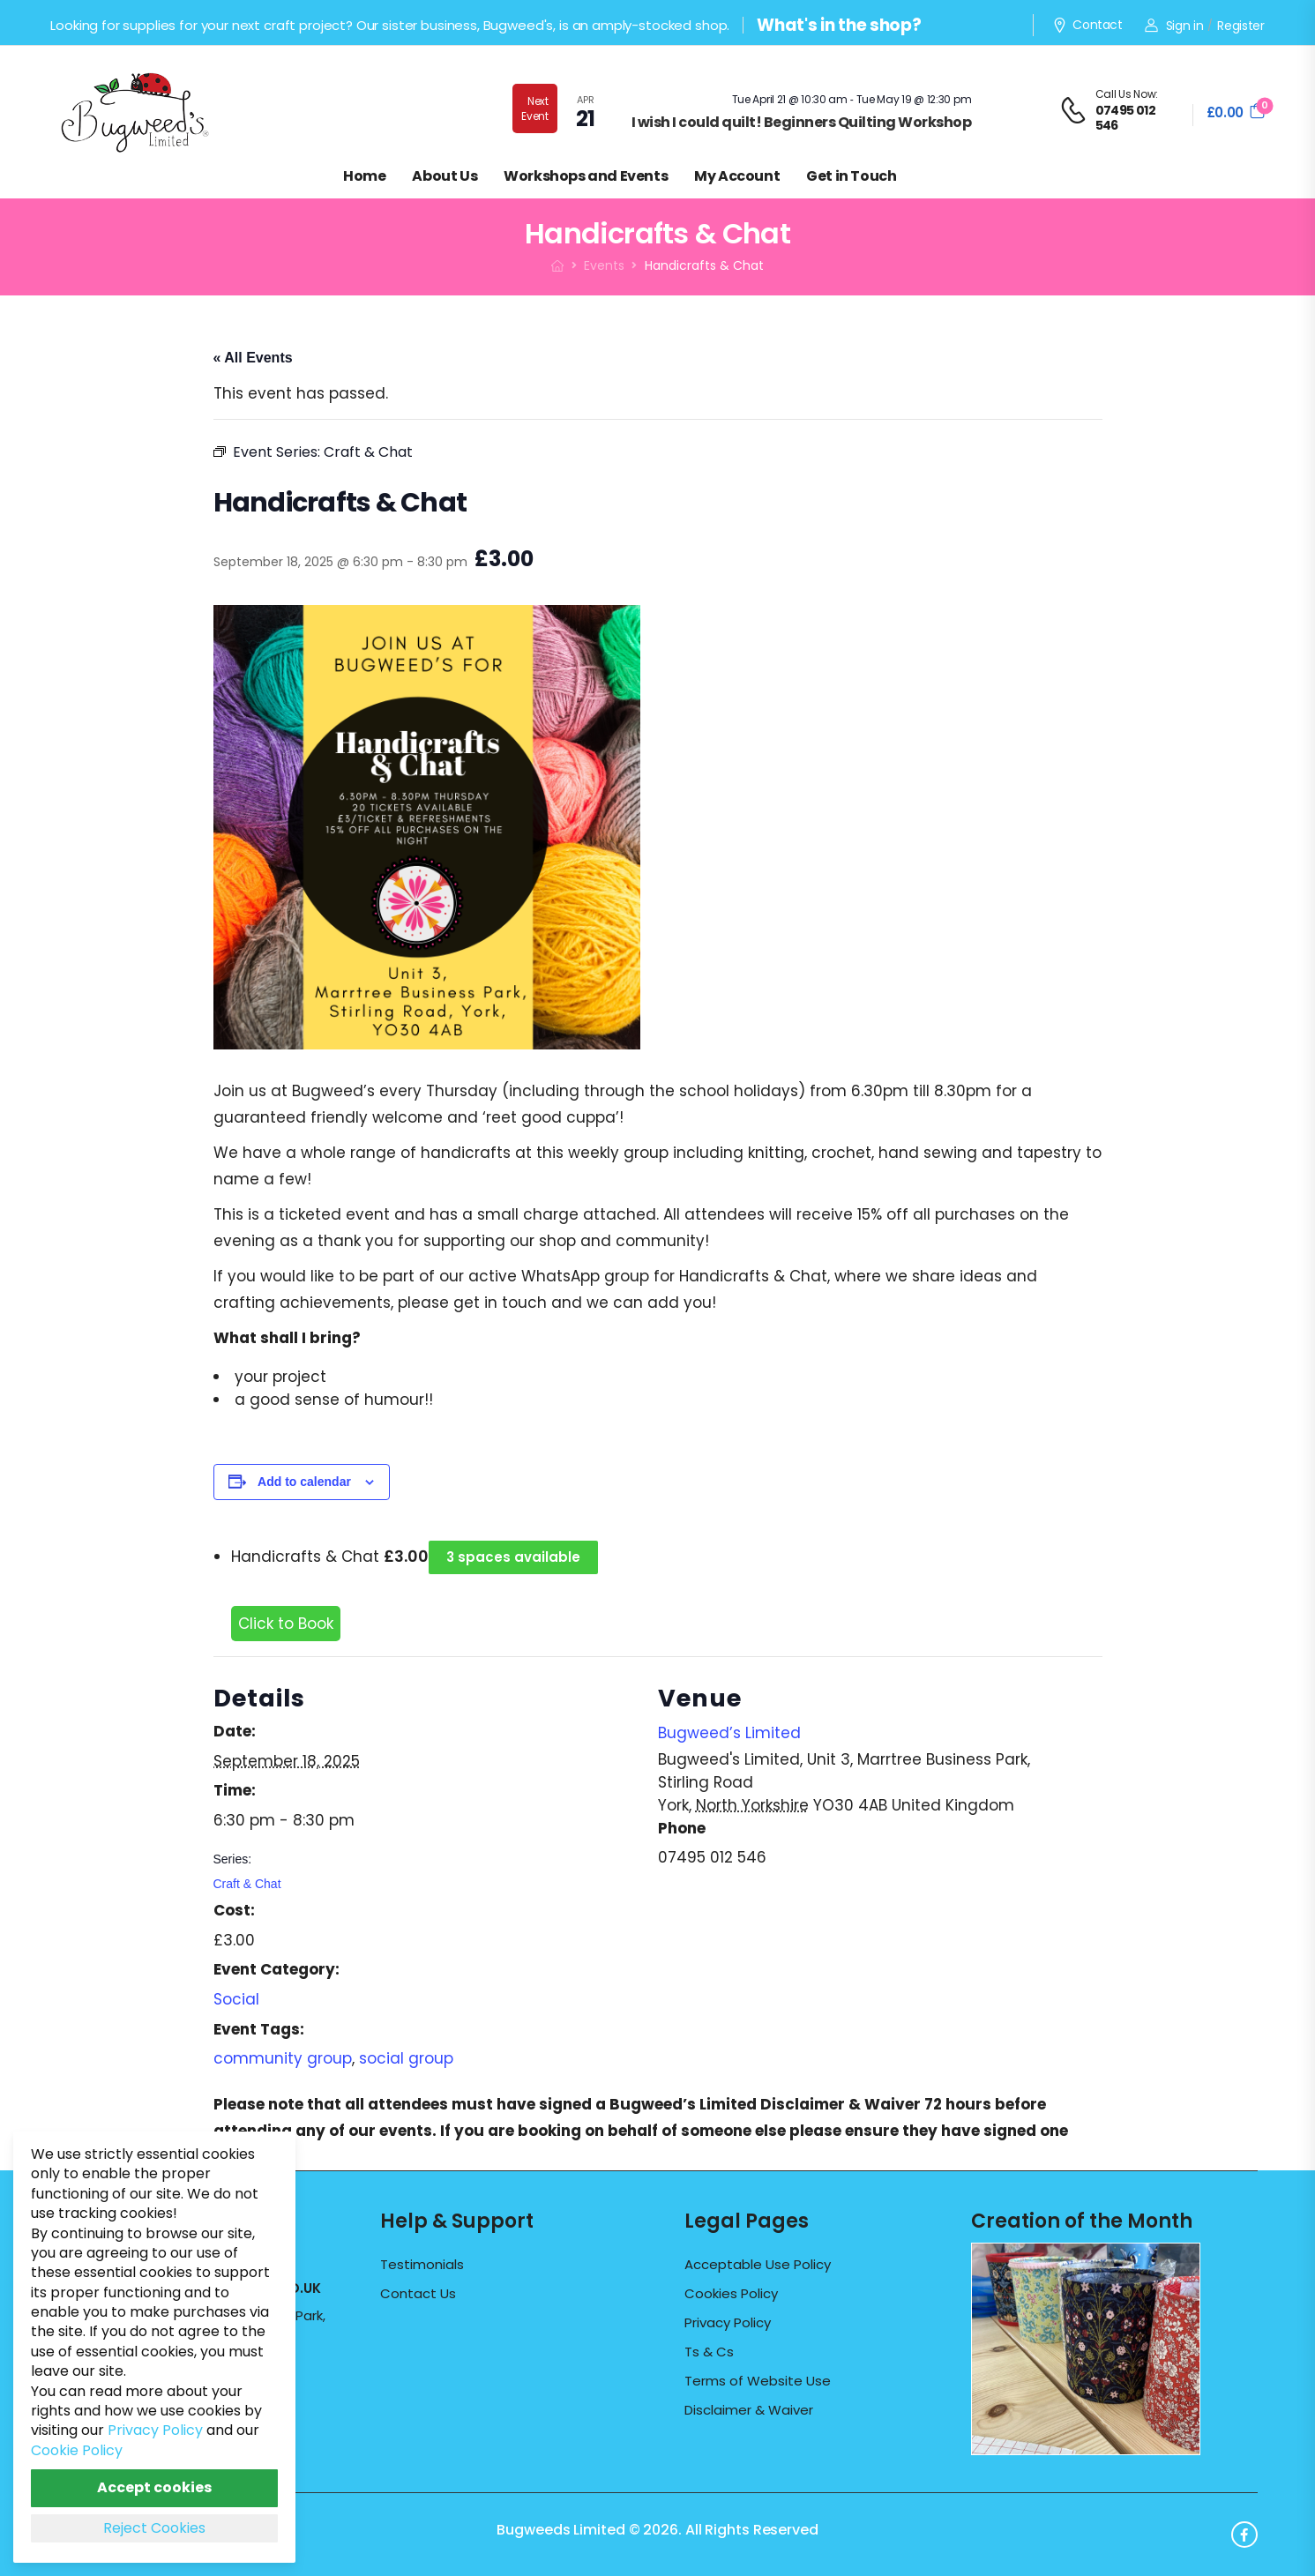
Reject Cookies (154, 2528)
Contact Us (418, 2294)
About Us (444, 176)
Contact (1087, 26)
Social (236, 1999)
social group (406, 2058)
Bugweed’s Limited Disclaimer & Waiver (765, 2104)
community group (282, 2058)
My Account (737, 176)
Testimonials (422, 2265)
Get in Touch (851, 176)
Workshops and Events (586, 176)
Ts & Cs (709, 2352)
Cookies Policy (731, 2294)
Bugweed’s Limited (729, 1732)
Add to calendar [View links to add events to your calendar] (304, 1482)
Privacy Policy (727, 2323)
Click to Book (285, 1623)
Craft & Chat (247, 1884)
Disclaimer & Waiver (748, 2410)
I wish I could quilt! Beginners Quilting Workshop (801, 122)
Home (364, 176)
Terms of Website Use (757, 2381)
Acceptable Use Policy (757, 2265)
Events (604, 265)
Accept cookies (154, 2487)
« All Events (253, 357)
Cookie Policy (77, 2450)
